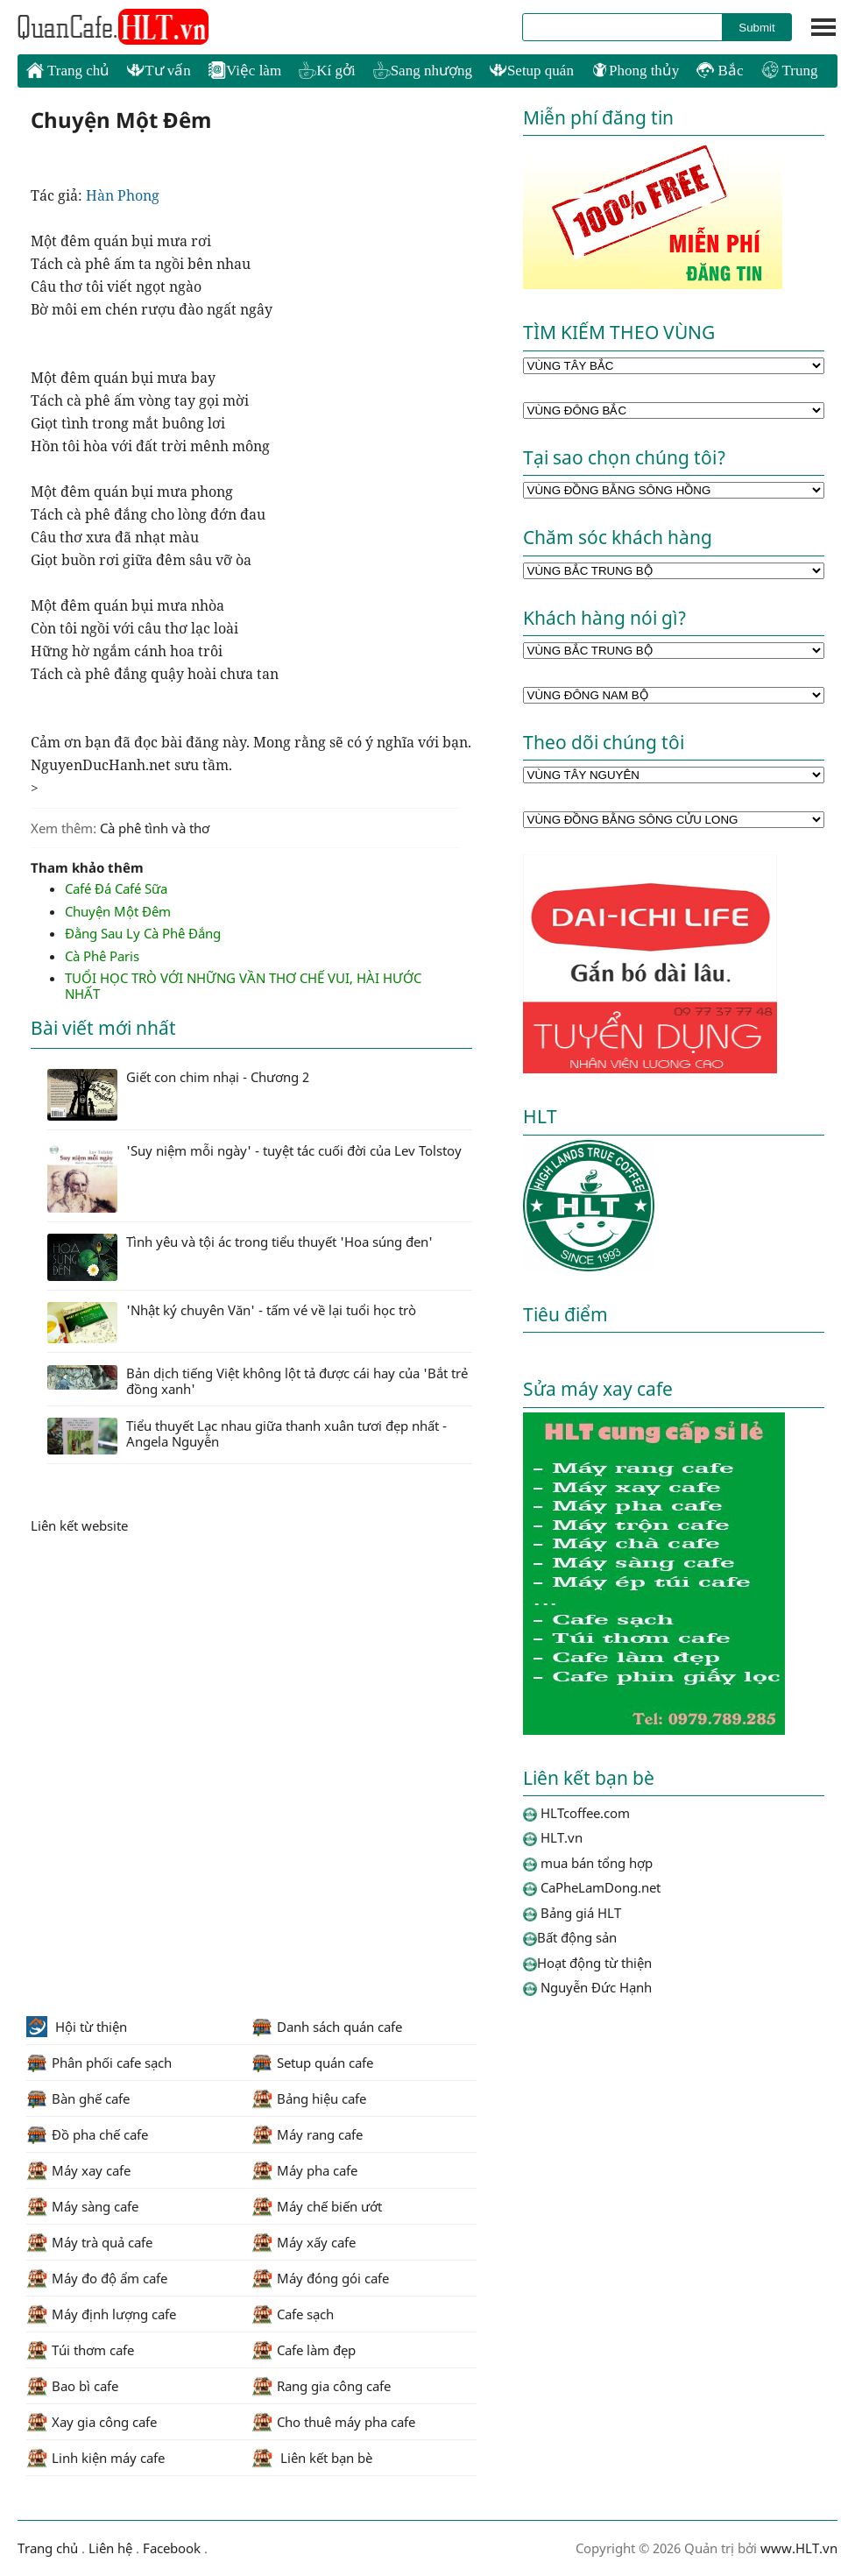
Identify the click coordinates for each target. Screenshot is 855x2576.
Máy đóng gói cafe (320, 2278)
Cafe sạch (292, 2314)
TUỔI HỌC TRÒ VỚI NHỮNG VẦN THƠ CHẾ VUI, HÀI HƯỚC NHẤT (243, 985)
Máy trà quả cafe (89, 2242)
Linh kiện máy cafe (95, 2457)
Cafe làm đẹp (303, 2349)
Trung (789, 70)
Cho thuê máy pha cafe (333, 2421)
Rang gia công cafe (321, 2385)
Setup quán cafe (312, 2062)
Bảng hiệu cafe (308, 2098)
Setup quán (532, 70)
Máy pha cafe (304, 2170)
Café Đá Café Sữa (116, 888)
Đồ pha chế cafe (87, 2134)
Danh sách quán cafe (326, 2026)
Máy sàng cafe (82, 2206)
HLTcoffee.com (114, 27)
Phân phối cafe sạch (99, 2062)
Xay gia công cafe (91, 2421)
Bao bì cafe (72, 2385)
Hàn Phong (124, 195)
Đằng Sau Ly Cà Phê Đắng (143, 933)
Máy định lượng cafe (101, 2314)
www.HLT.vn (797, 2548)
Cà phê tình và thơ (154, 828)
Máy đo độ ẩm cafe (96, 2278)
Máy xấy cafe (303, 2242)
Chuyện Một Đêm (118, 911)
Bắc (719, 70)
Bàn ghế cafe (78, 2098)
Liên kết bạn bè (311, 2457)
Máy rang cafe (307, 2134)
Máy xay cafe (78, 2170)
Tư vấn (159, 70)
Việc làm (244, 70)
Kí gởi (327, 70)
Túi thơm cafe (80, 2349)
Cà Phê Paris (102, 956)
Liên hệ (110, 2548)
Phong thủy (635, 70)
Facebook (172, 2548)
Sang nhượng (422, 70)
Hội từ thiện (76, 2026)
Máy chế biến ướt (316, 2206)
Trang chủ (68, 70)
